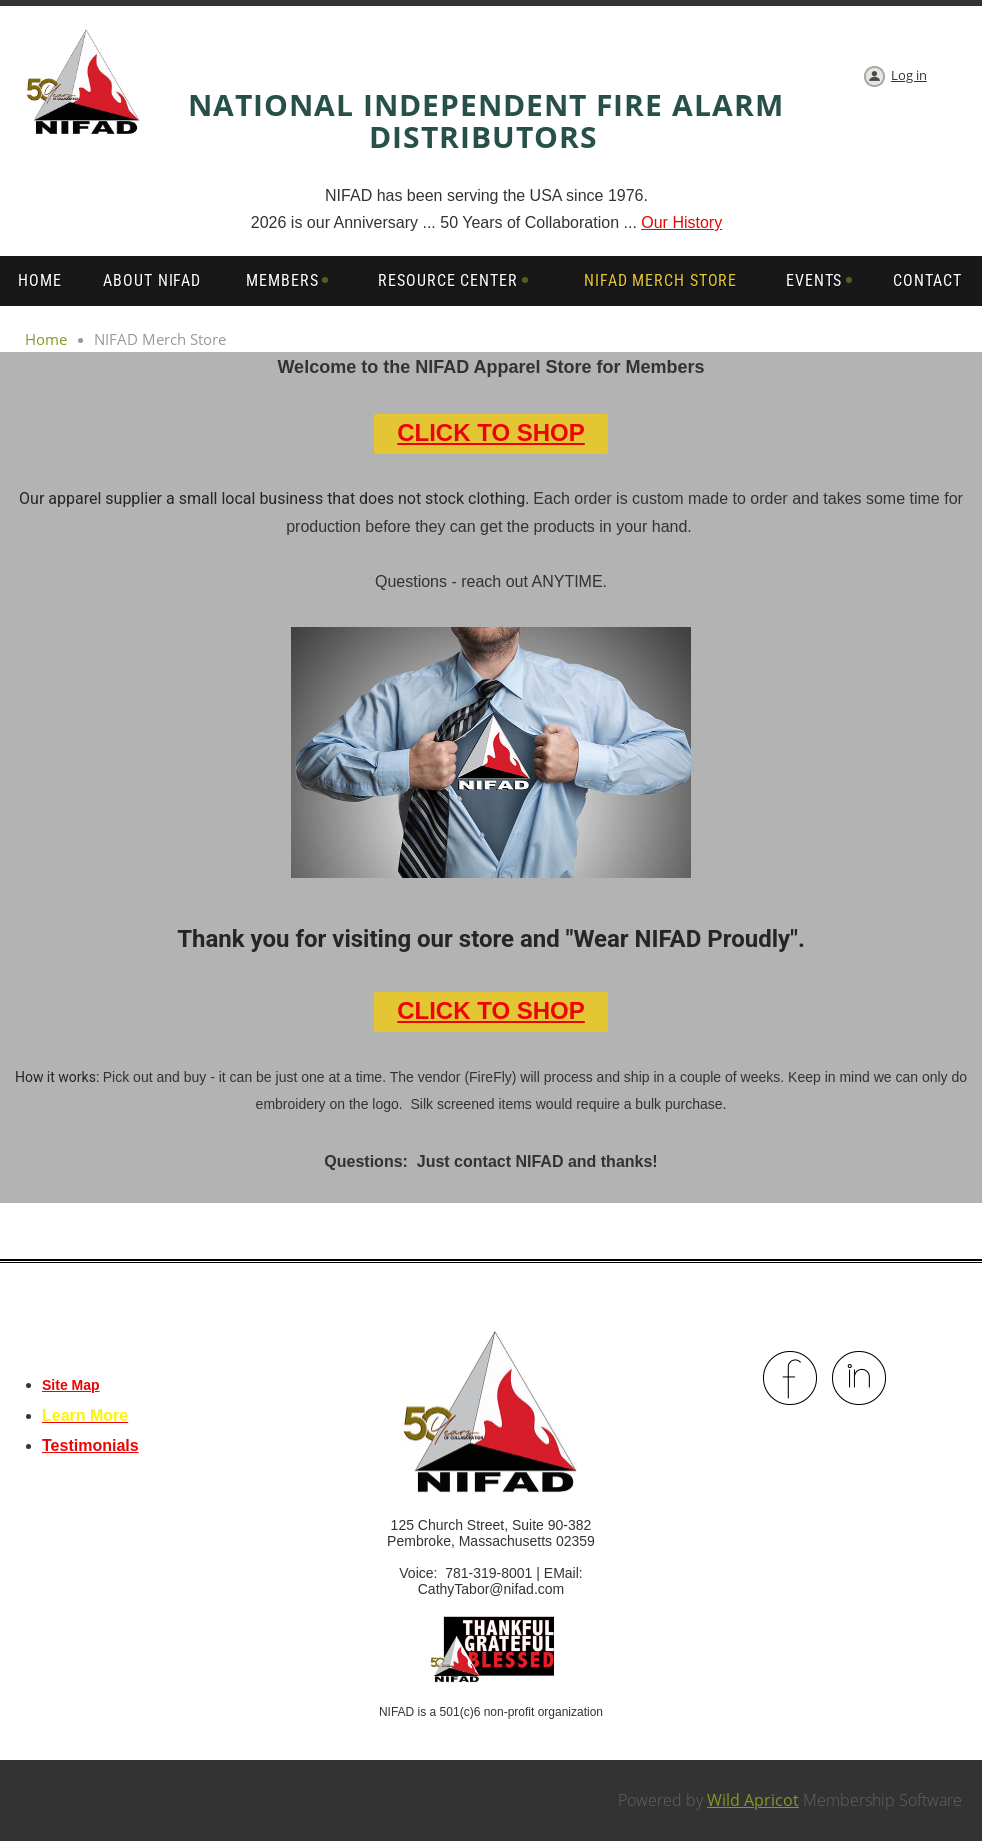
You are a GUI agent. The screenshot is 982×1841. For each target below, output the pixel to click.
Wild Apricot (753, 1800)
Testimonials (90, 1445)
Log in (909, 75)
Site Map (71, 1385)
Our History (681, 222)
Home (46, 339)
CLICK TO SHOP (491, 432)
